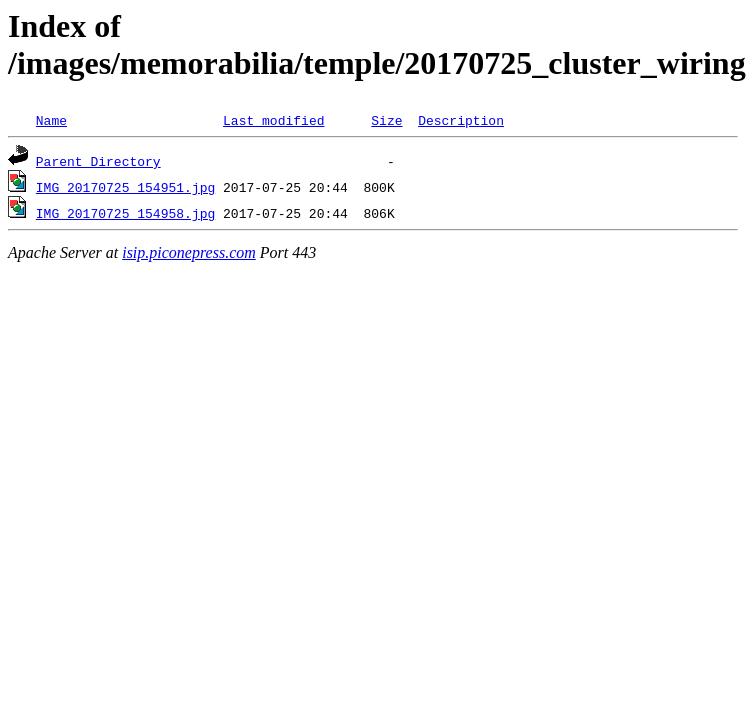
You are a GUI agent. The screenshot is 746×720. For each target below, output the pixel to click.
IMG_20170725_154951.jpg (125, 187)
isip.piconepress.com (189, 252)
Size (386, 120)
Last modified (273, 120)
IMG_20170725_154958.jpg (125, 213)
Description (461, 120)
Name (51, 120)
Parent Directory (98, 161)
